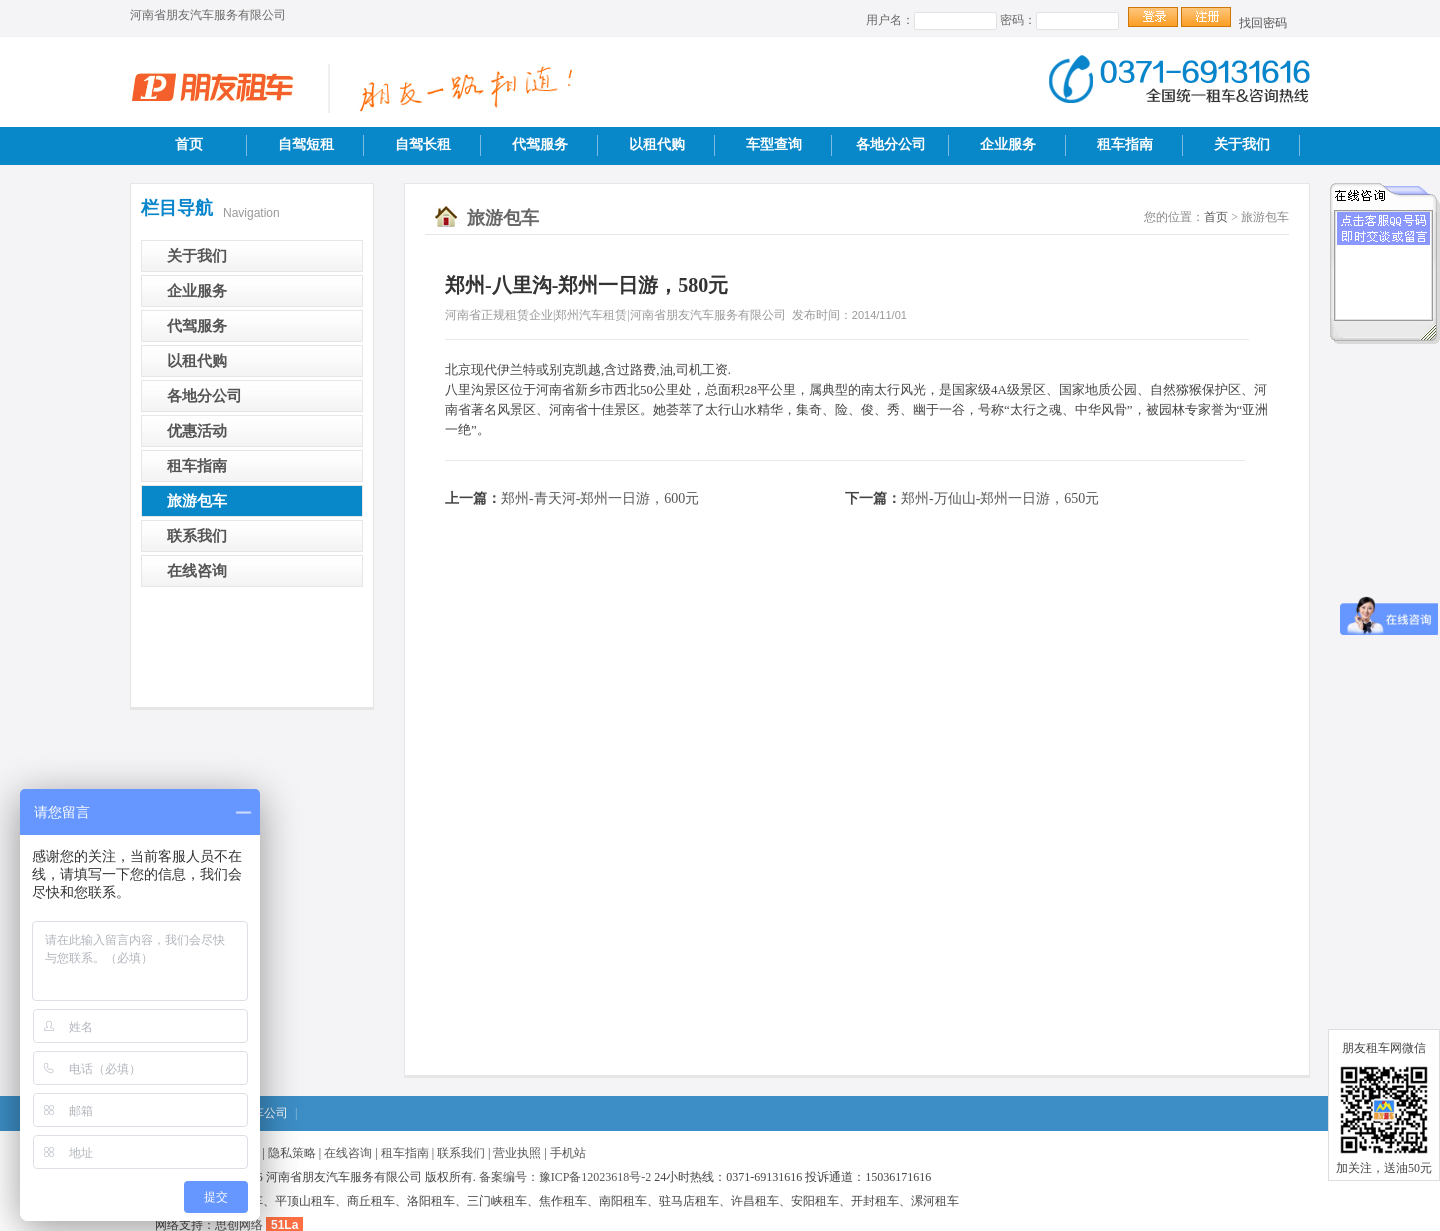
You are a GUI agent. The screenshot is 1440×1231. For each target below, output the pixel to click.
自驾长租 (423, 144)
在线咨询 (197, 571)
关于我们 (1242, 144)
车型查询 (774, 144)
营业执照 (517, 1153)
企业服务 (1008, 144)
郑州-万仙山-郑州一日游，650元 (1000, 498)
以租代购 (657, 144)
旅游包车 (197, 501)
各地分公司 (891, 144)
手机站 (568, 1153)
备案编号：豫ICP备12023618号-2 (565, 1177)
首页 (189, 144)
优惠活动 (197, 431)
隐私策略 (292, 1153)
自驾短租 (306, 144)
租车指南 (1125, 144)
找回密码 (1263, 23)
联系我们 (197, 536)
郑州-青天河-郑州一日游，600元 (600, 498)
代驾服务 (540, 144)
